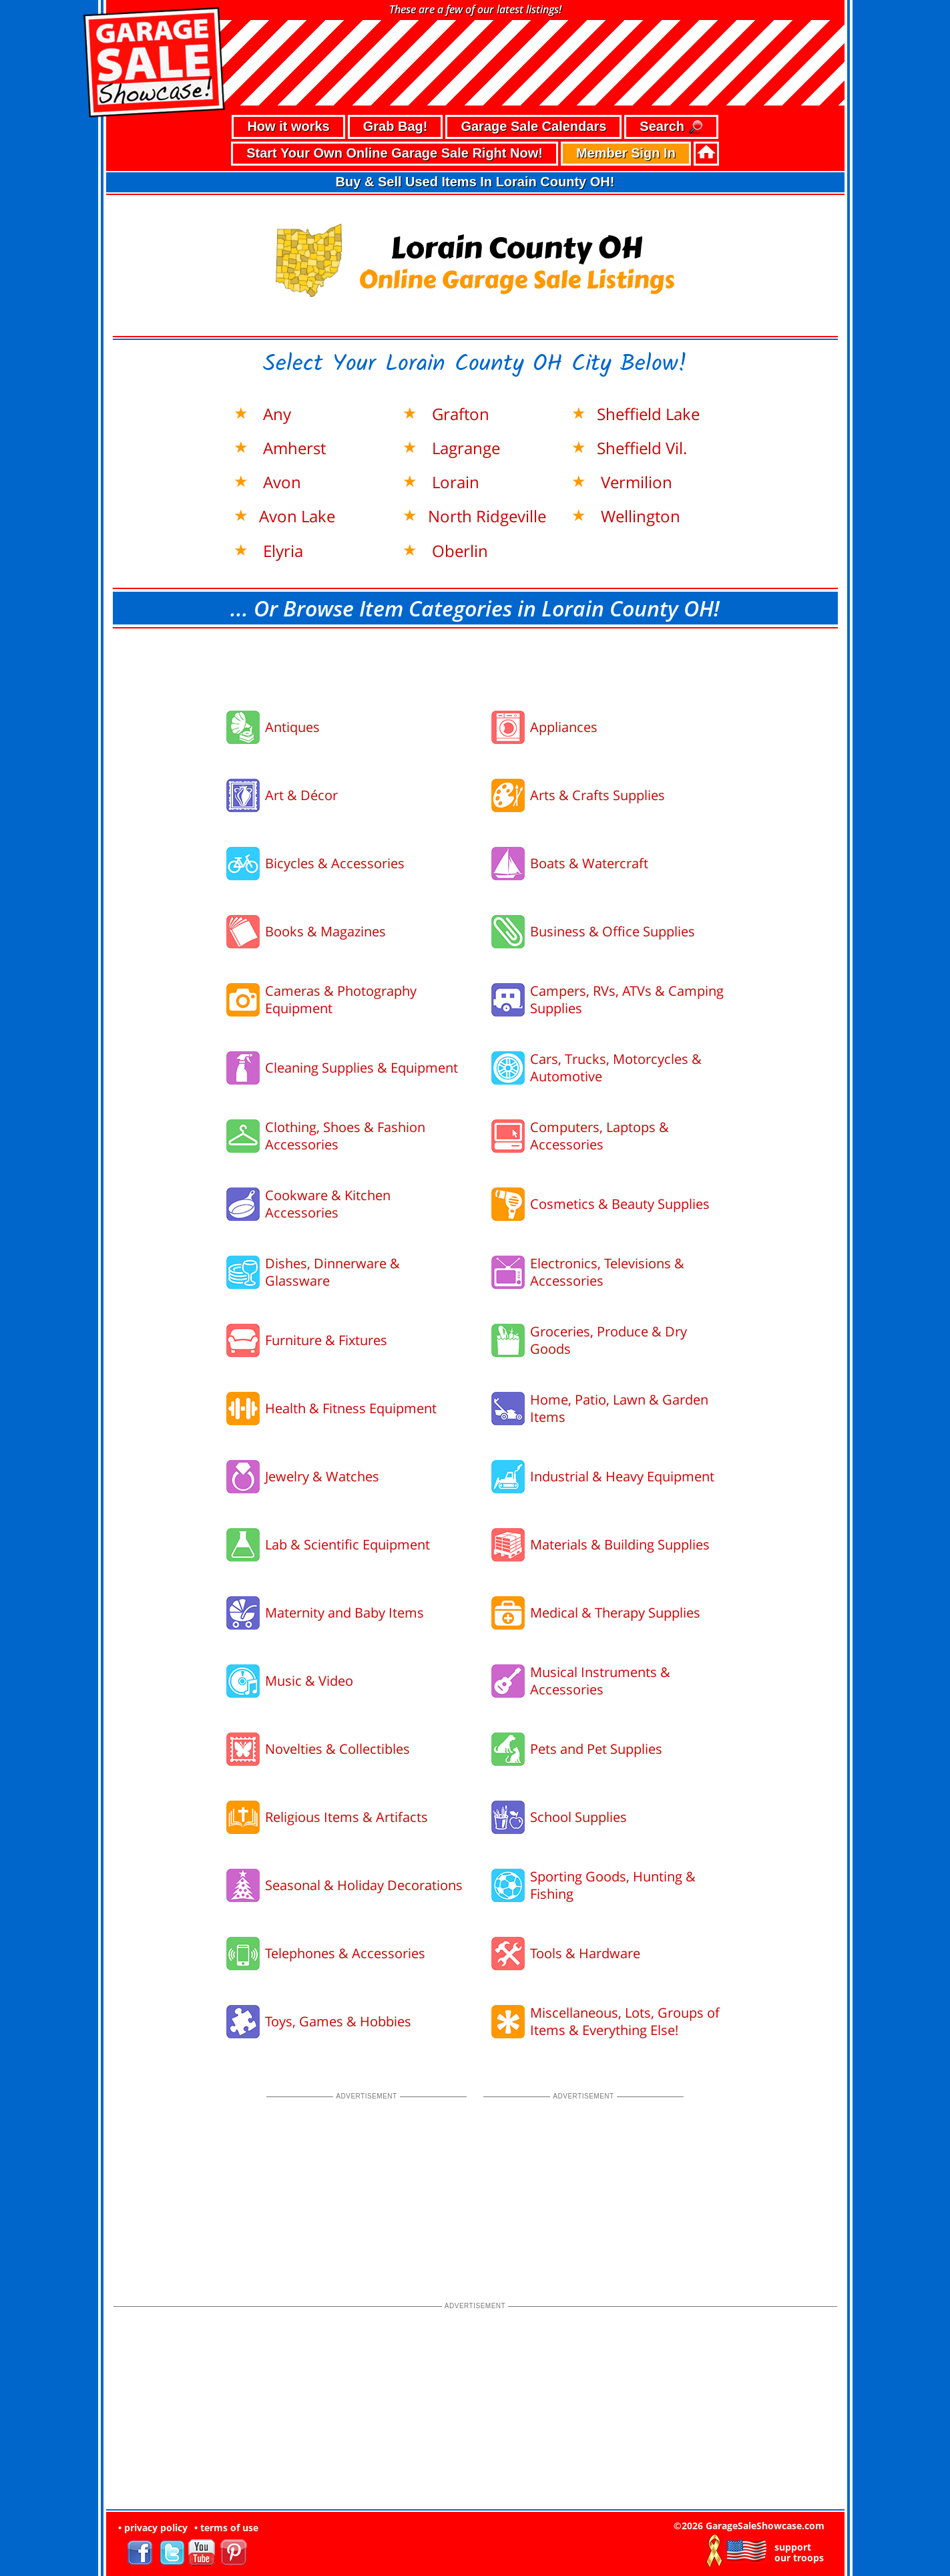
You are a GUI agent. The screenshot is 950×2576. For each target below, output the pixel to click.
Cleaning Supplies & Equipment (361, 1068)
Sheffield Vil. (642, 448)
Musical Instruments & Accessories (600, 1680)
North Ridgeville (487, 516)
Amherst (292, 448)
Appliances (564, 727)
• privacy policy (153, 2527)
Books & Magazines (325, 931)
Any (275, 414)
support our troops (799, 2553)
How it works (288, 126)
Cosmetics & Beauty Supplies (620, 1204)
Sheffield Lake (648, 414)
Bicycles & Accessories (335, 863)
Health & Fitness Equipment (351, 1408)
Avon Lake (297, 516)
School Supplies (578, 1817)
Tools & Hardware (585, 1953)
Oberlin (458, 551)
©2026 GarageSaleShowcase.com (749, 2525)
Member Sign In (626, 153)
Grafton (458, 414)
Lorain (453, 482)
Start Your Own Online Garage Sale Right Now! (394, 153)
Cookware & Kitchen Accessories (328, 1204)
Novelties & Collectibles (337, 1749)
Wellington (638, 516)
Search (671, 127)
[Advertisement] (475, 665)
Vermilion (634, 482)
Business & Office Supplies (612, 931)
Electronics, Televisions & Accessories (607, 1272)
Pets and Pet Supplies (596, 1749)
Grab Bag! (395, 126)
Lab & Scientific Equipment (347, 1544)
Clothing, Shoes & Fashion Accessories (345, 1135)
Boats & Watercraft (589, 863)
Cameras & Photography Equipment (341, 999)
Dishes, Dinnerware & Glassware (332, 1272)
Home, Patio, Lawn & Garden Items (619, 1408)
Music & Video (309, 1681)
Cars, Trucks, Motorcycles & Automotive (616, 1067)
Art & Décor (301, 795)
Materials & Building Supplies (620, 1544)
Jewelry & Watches (322, 1476)
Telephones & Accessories (345, 1953)
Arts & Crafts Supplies (597, 795)
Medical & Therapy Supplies (615, 1613)
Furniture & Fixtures (326, 1340)
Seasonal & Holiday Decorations (364, 1885)
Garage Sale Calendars (533, 126)
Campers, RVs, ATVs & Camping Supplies (627, 999)
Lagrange (464, 448)
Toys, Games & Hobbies (338, 2021)
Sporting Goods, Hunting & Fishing (613, 1885)
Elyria (281, 551)
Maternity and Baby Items (344, 1613)
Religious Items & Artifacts (346, 1817)
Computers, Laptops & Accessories (599, 1135)
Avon (280, 482)
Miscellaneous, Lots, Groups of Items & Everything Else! (625, 2021)
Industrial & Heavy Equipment (622, 1476)
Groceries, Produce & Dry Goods (608, 1340)
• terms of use (226, 2527)
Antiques (292, 727)
